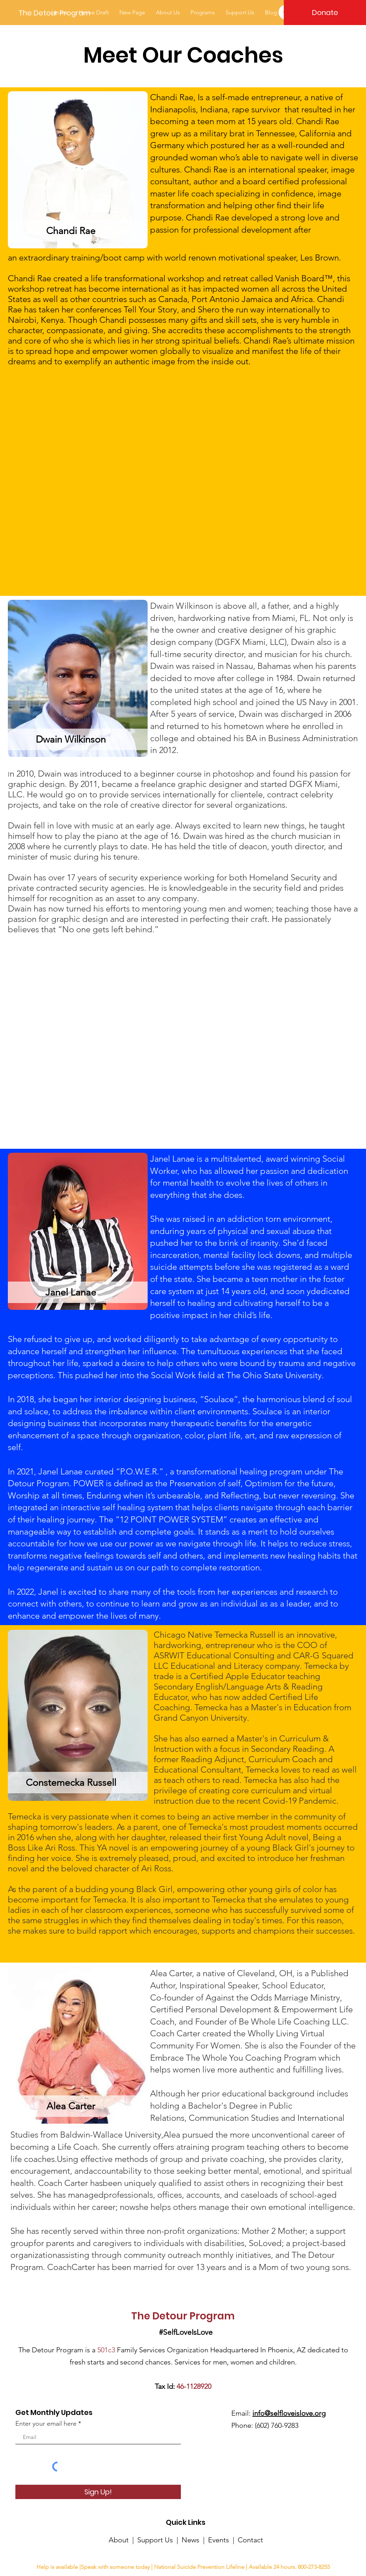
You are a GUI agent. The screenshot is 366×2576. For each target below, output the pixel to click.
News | (195, 2540)
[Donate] (325, 12)
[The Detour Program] (54, 13)
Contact (250, 2540)
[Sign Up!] (98, 2492)
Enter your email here (45, 2423)
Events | (223, 2540)
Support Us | (159, 2540)
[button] (202, 12)
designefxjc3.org (205, 2555)
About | (123, 2540)
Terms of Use (239, 2555)
